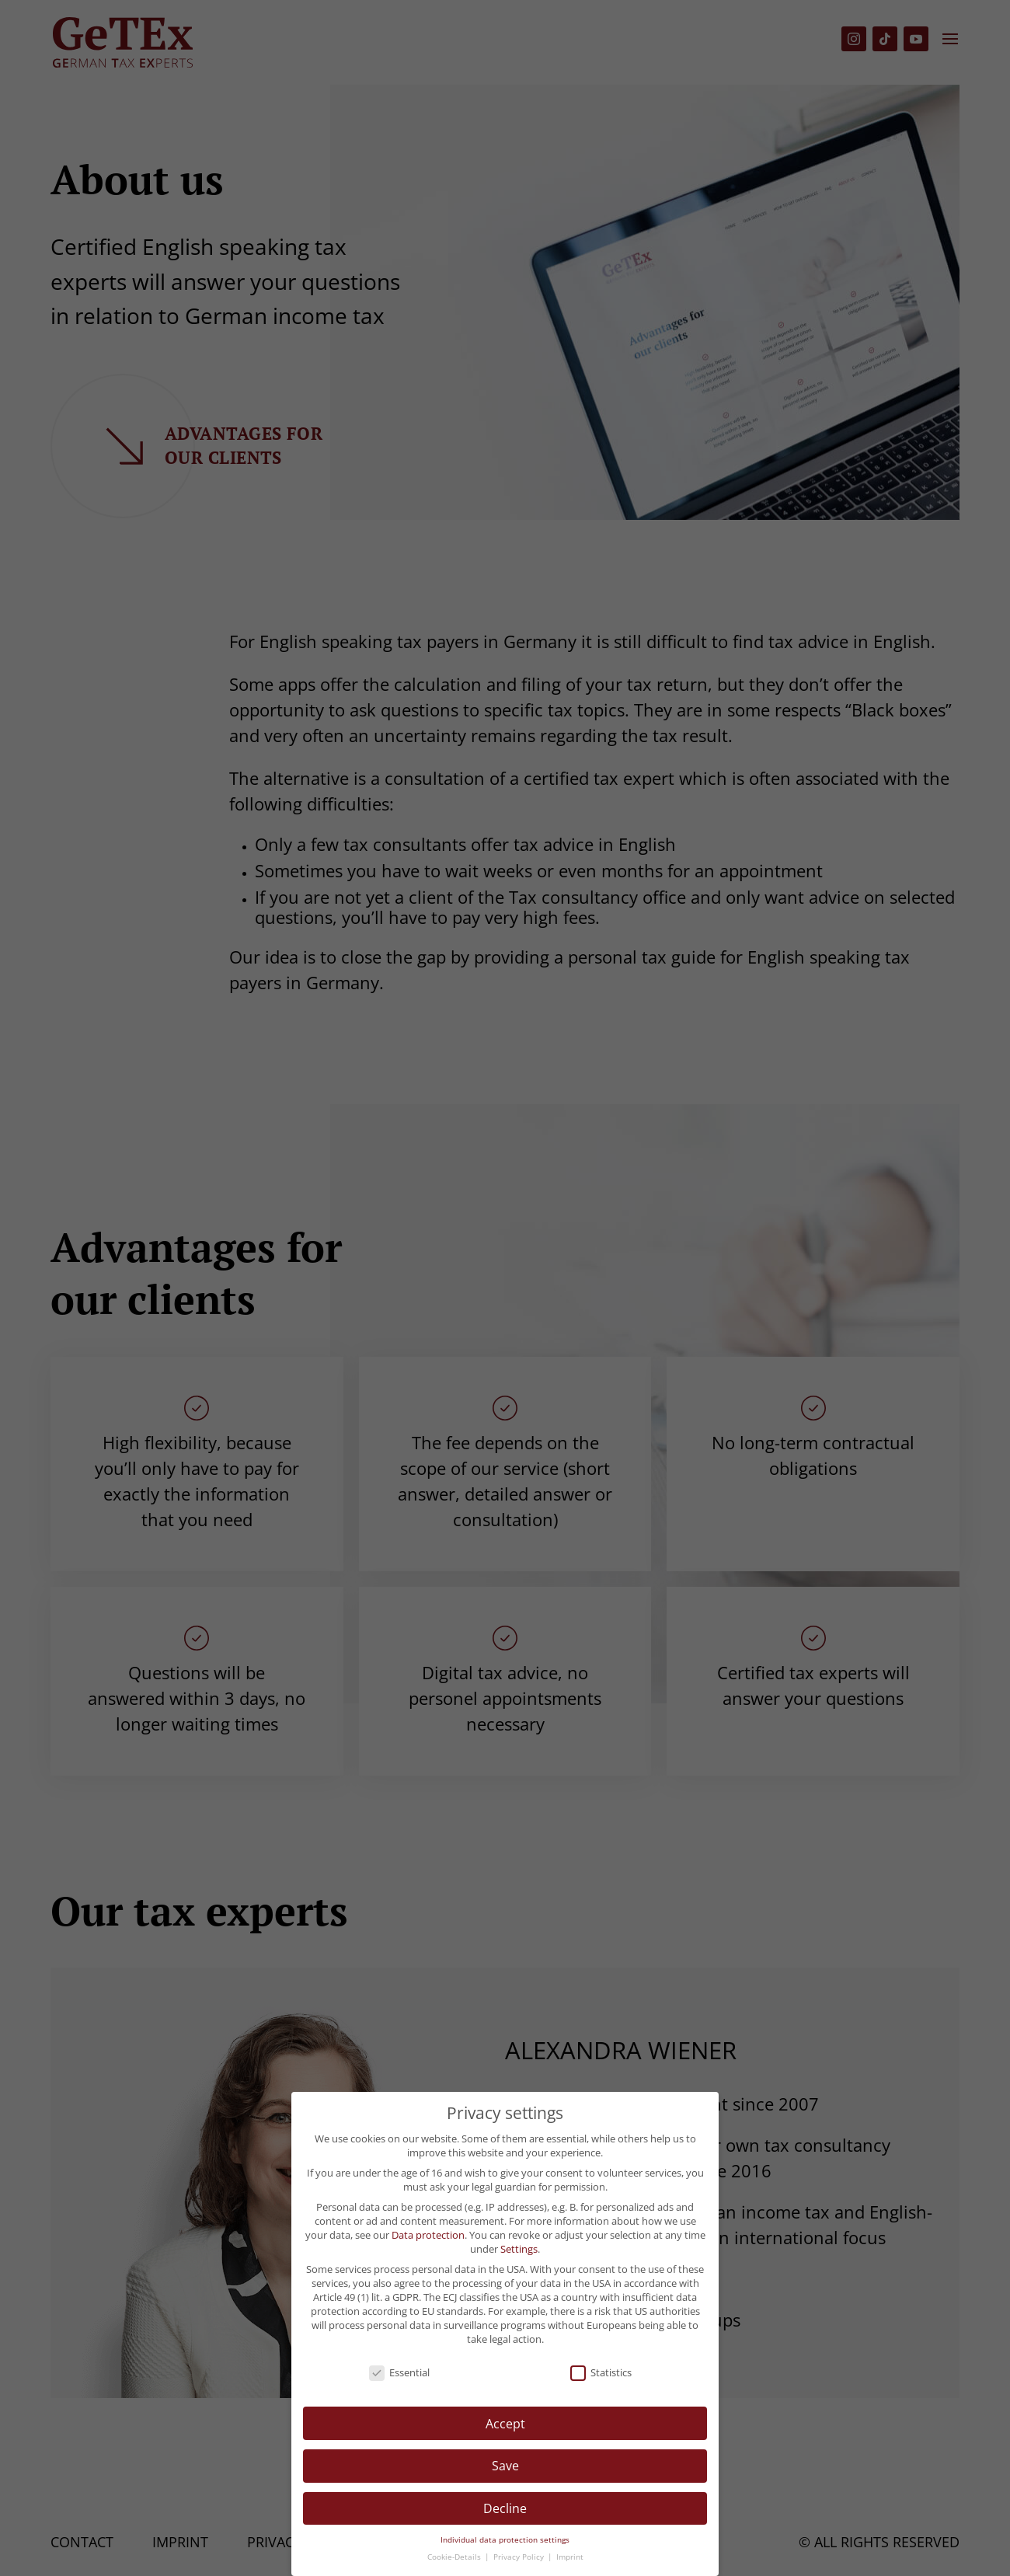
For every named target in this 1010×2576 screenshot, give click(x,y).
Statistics (601, 2372)
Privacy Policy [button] (519, 2557)
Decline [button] (505, 2508)
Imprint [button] (569, 2557)
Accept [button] (505, 2423)
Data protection (428, 2235)
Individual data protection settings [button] (505, 2540)
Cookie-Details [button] (455, 2557)
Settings (519, 2249)
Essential (399, 2372)
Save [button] (505, 2465)
